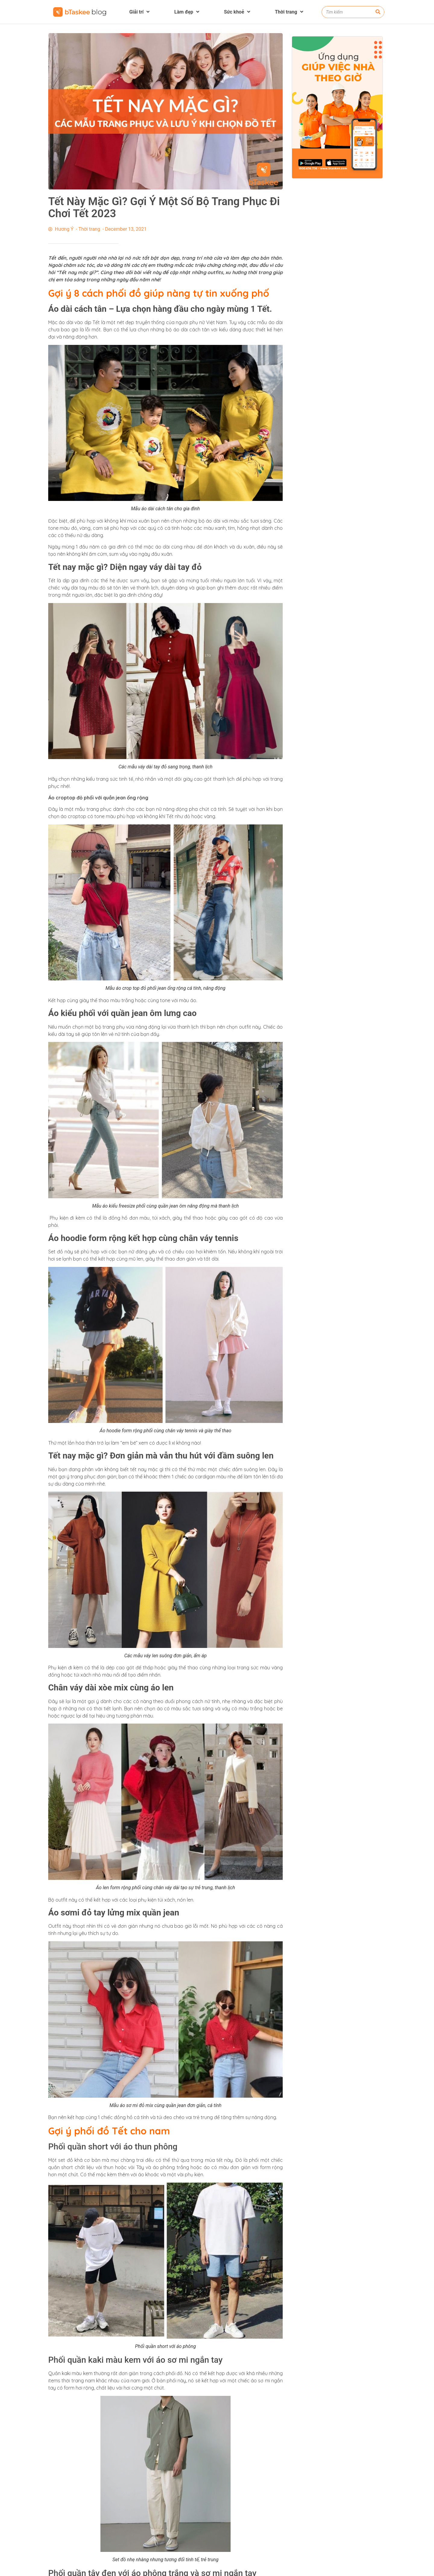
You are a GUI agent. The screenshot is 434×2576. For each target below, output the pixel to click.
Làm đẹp (186, 11)
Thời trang (289, 11)
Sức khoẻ (237, 11)
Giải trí (139, 11)
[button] (426, 2568)
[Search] (378, 12)
